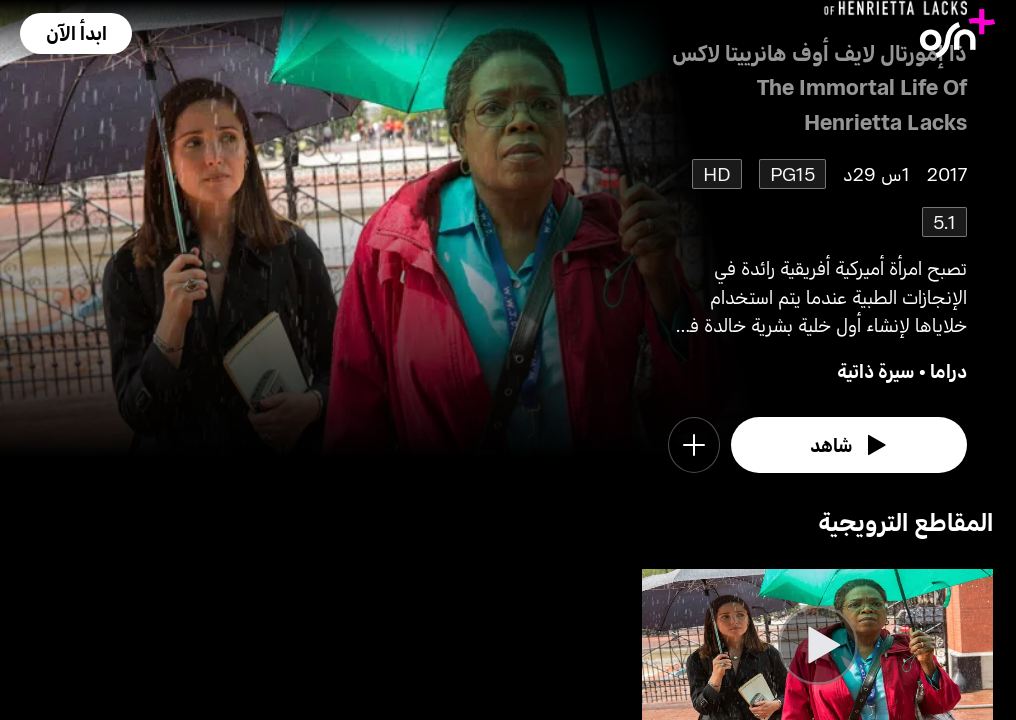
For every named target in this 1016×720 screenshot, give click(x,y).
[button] (76, 33)
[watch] (849, 445)
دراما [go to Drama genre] (948, 370)
